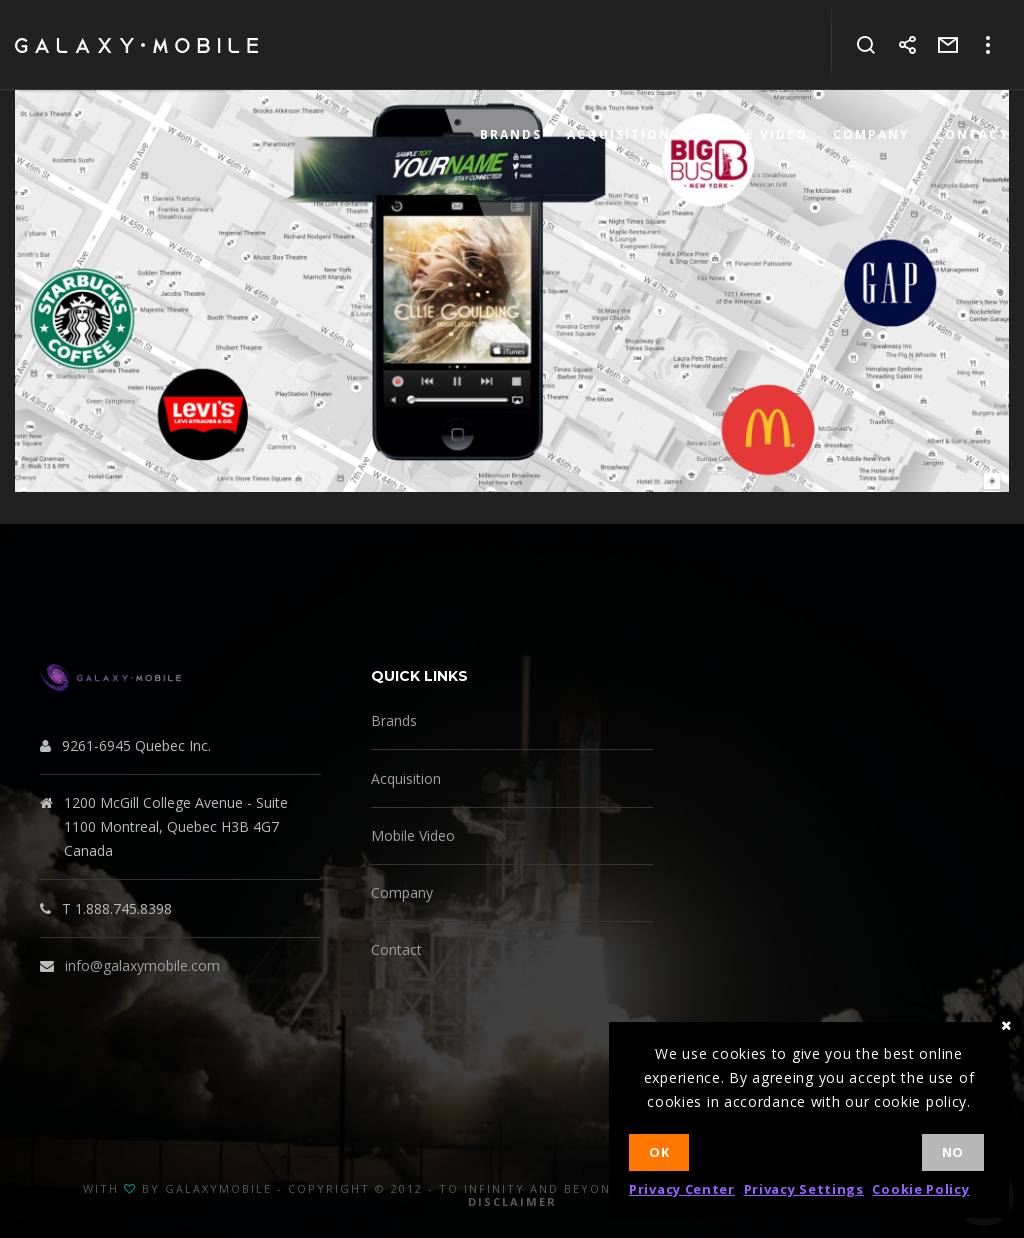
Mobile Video (413, 835)
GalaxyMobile (218, 1188)
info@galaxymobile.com (142, 965)
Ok (659, 1152)
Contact (396, 949)
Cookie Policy (920, 1189)
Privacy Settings (804, 1189)
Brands (394, 720)
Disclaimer (512, 1201)
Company (402, 892)
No (953, 1152)
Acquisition (406, 778)
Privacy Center (682, 1189)
